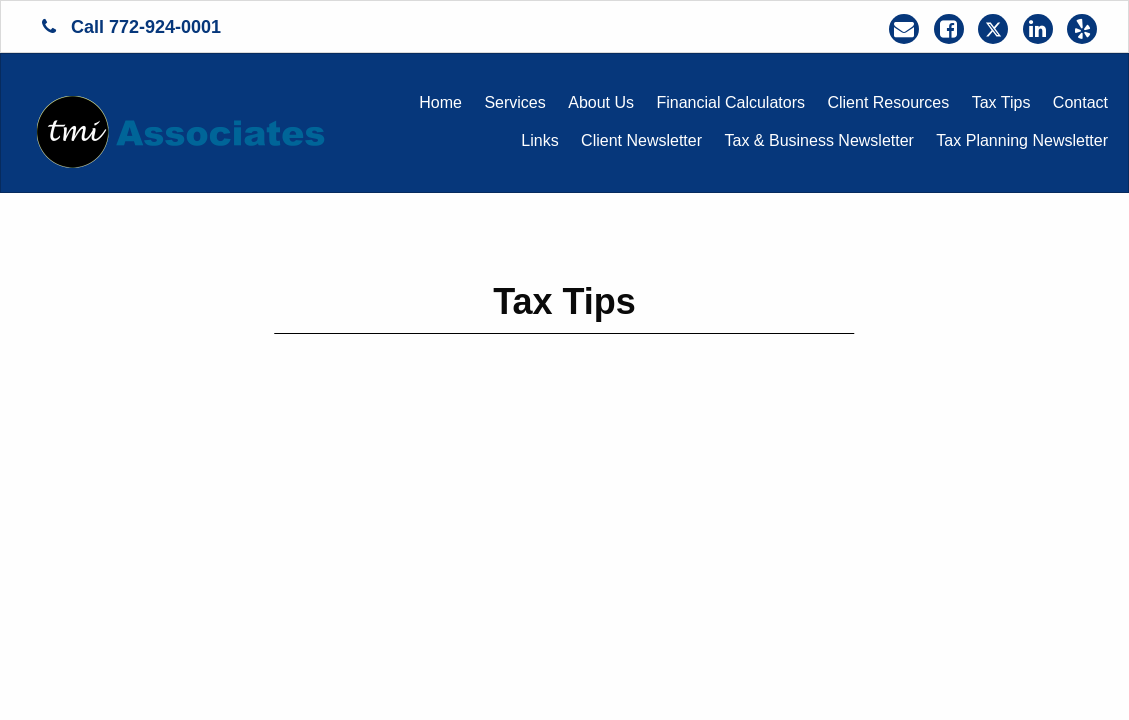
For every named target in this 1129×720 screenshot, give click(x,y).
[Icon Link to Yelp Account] (1082, 29)
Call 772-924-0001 (131, 27)
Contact (1080, 102)
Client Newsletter (641, 140)
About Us (601, 102)
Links (539, 140)
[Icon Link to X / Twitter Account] (993, 29)
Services (514, 102)
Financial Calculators (730, 102)
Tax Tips (1001, 102)
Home (440, 102)
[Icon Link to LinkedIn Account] (1038, 29)
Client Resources (888, 102)
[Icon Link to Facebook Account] (949, 29)
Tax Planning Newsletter (1022, 140)
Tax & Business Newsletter (819, 140)
